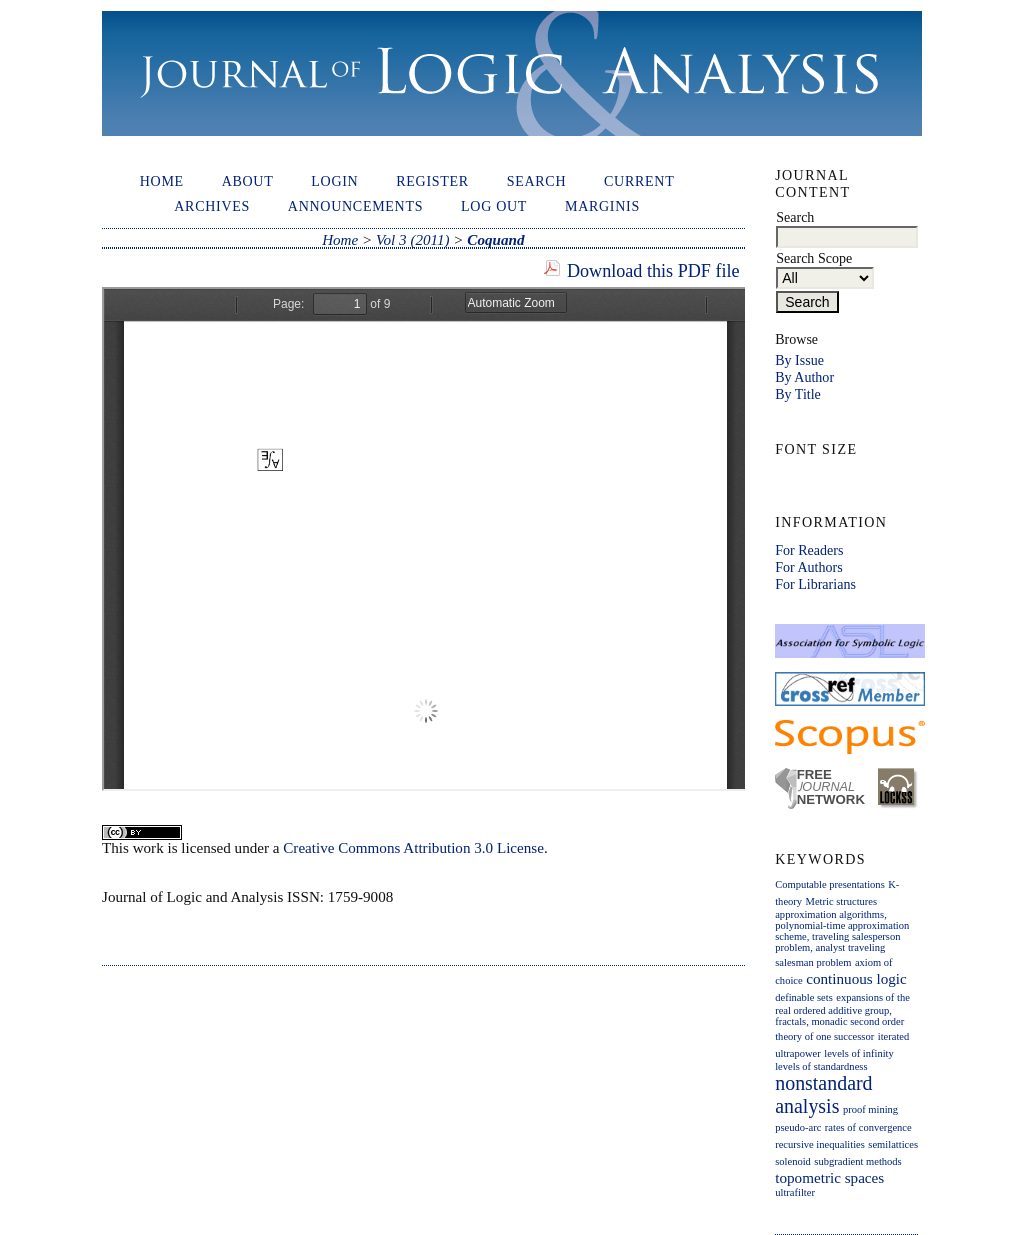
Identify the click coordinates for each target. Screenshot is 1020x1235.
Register (432, 181)
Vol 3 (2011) (413, 240)
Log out (494, 206)
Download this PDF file (653, 271)
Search (537, 181)
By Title (798, 394)
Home (162, 181)
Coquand (495, 240)
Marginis (602, 206)
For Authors (808, 567)
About (248, 181)
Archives (212, 206)
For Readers (809, 550)
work (148, 848)
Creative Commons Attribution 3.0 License (413, 848)
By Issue (799, 360)
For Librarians (815, 584)
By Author (804, 377)
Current (639, 181)
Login (334, 181)
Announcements (355, 206)
